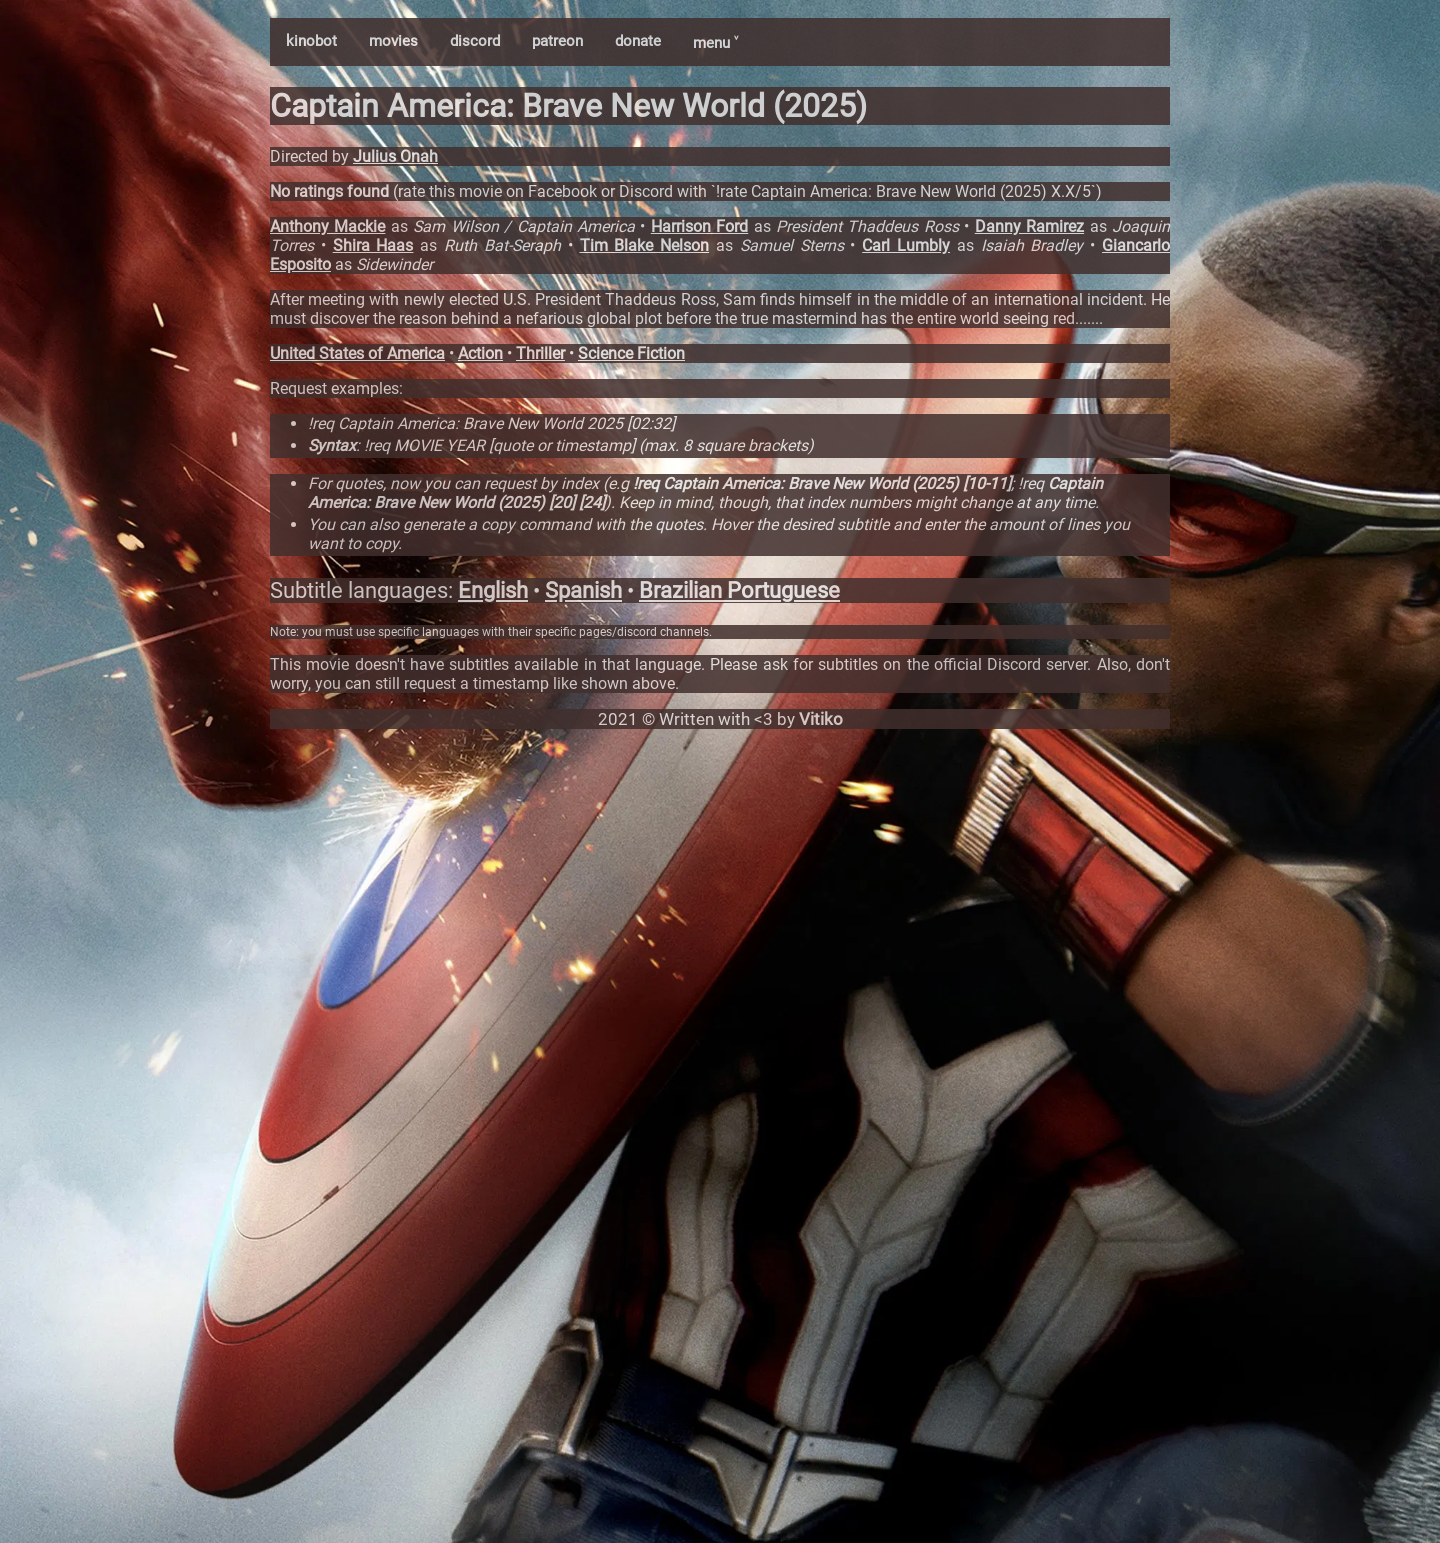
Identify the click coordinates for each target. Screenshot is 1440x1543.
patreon (557, 41)
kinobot (311, 41)
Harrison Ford (699, 226)
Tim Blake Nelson (645, 245)
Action (480, 353)
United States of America (357, 353)
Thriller (540, 353)
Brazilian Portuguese (739, 590)
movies (393, 41)
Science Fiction (631, 353)
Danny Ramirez (1029, 226)
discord (475, 41)
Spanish (583, 590)
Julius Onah (395, 156)
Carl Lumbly (906, 245)
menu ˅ (715, 43)
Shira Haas (373, 245)
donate (638, 41)
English (493, 590)
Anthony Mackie (327, 226)
